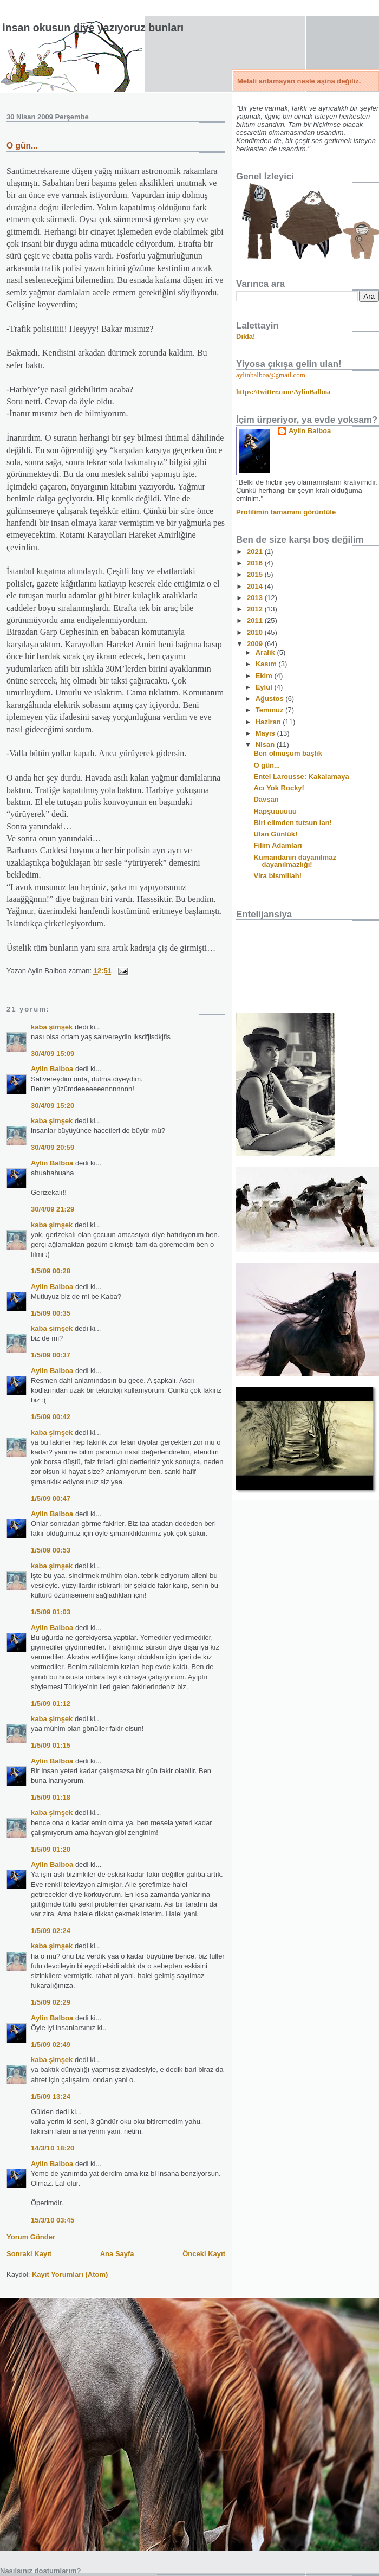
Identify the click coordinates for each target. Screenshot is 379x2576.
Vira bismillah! (277, 876)
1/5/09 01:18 (50, 1797)
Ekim (265, 676)
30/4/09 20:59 (52, 1147)
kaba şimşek (52, 1027)
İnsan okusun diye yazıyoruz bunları (93, 28)
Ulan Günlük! (275, 834)
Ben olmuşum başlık (287, 753)
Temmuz (270, 710)
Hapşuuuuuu (274, 811)
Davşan (265, 799)
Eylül (265, 687)
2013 (256, 598)
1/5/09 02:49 (50, 2044)
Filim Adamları (277, 845)
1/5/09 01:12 (50, 1703)
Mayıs (266, 733)
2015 (256, 574)
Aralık (266, 652)
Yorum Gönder (30, 2237)
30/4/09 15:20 (52, 1106)
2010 (256, 632)
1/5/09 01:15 (50, 1745)
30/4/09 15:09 (52, 1053)
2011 (256, 620)
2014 (256, 586)
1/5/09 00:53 (50, 1550)
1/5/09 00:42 (50, 1417)
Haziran (269, 722)
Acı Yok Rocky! (278, 788)
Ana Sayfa (117, 2254)
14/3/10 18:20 (52, 2148)
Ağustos (271, 698)
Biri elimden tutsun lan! (292, 823)
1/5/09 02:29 (50, 2002)
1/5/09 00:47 (50, 1499)
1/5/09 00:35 (50, 1313)
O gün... (22, 145)
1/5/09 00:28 (50, 1271)
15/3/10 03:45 (52, 2220)
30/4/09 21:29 (52, 1209)
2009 (256, 644)
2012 (256, 609)
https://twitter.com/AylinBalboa (283, 392)
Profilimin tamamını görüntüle (286, 512)
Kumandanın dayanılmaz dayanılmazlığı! (294, 860)
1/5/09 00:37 (50, 1355)
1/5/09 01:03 (50, 1612)
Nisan (266, 744)
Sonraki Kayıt (28, 2254)
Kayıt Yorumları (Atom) (70, 2274)
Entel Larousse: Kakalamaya (301, 776)
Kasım (267, 664)
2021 (256, 552)
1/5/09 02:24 (50, 1931)
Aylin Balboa (52, 1069)
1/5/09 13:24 (50, 2096)
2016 (256, 563)
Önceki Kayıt (203, 2254)
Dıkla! (245, 336)
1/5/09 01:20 (50, 1849)
